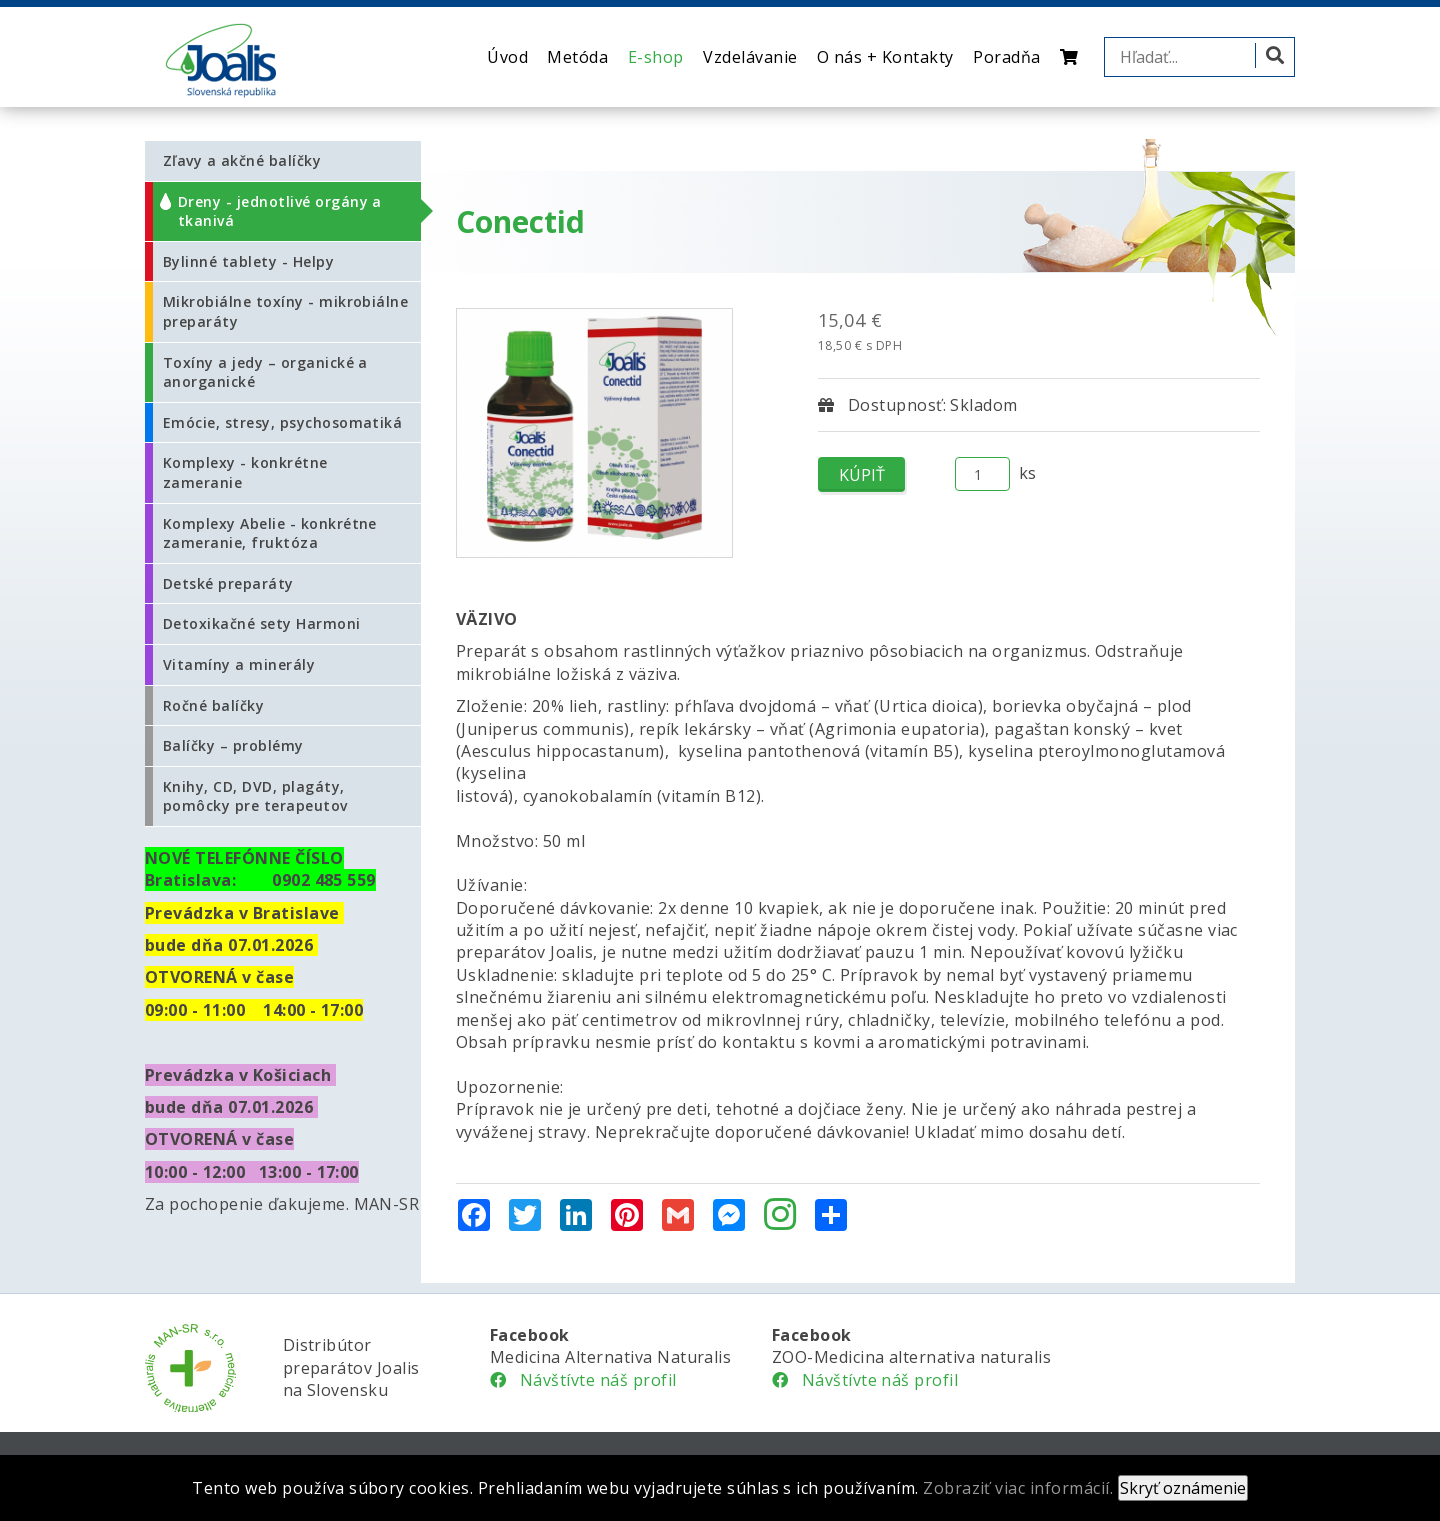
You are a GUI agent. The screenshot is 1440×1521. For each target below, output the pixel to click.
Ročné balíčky (213, 705)
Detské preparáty (228, 583)
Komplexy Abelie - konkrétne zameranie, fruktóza (270, 533)
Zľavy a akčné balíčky (242, 160)
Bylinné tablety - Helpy (248, 261)
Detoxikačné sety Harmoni (262, 623)
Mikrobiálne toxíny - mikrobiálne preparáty (285, 311)
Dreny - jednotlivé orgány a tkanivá (280, 211)
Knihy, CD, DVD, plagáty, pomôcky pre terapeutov (255, 796)
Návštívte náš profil (583, 1380)
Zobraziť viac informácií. (1018, 1488)
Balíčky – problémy (233, 745)
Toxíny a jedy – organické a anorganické (265, 372)
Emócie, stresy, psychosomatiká (282, 422)
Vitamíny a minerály (239, 664)
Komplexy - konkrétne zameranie (245, 472)
